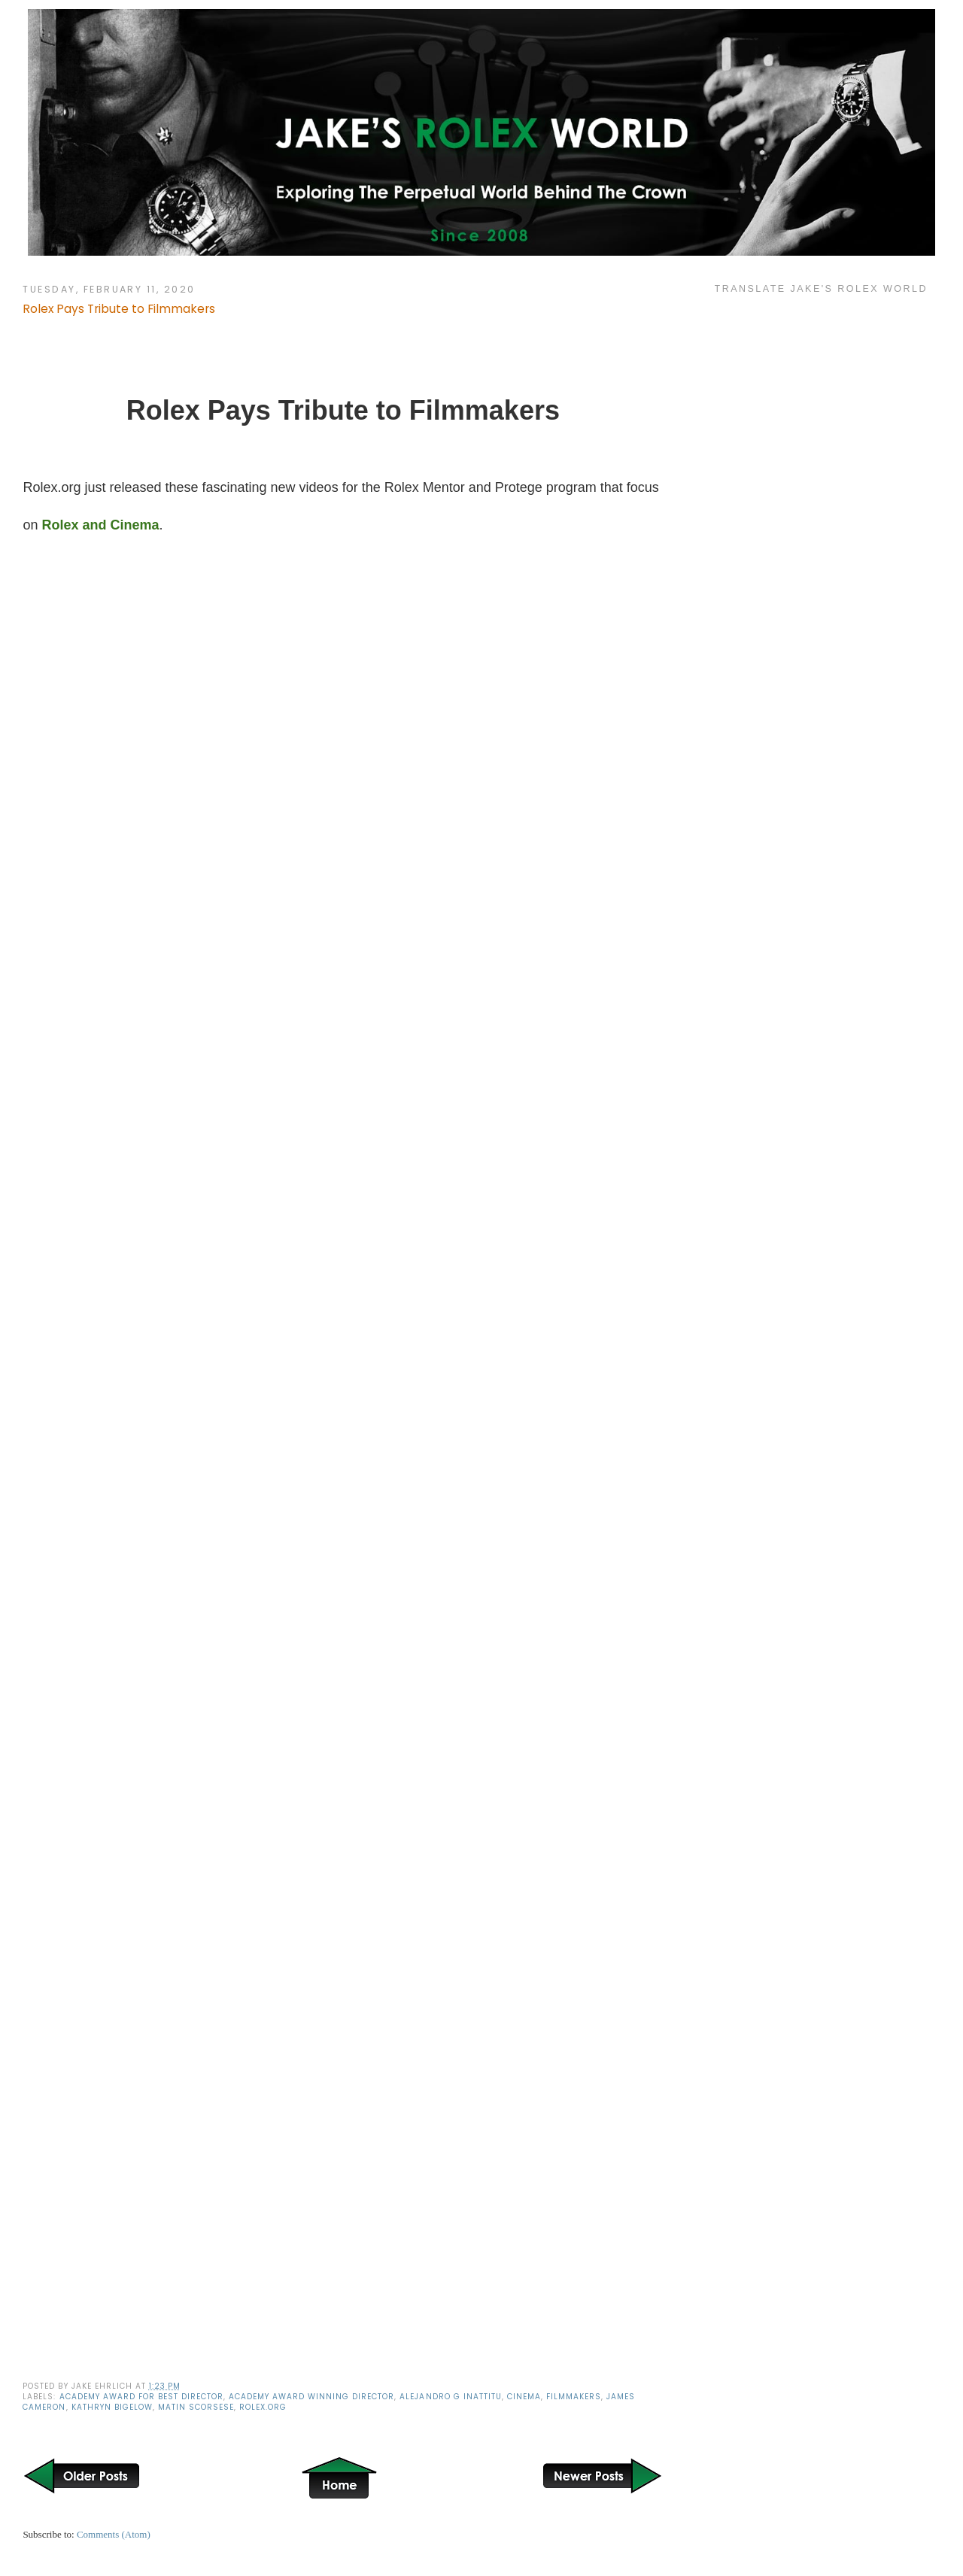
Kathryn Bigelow (112, 2407)
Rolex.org (263, 2407)
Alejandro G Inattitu (450, 2396)
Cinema (524, 2396)
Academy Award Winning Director (311, 2396)
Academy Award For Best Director (141, 2396)
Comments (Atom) (113, 2534)
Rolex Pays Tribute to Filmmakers (119, 309)
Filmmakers (573, 2396)
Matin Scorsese (196, 2407)
